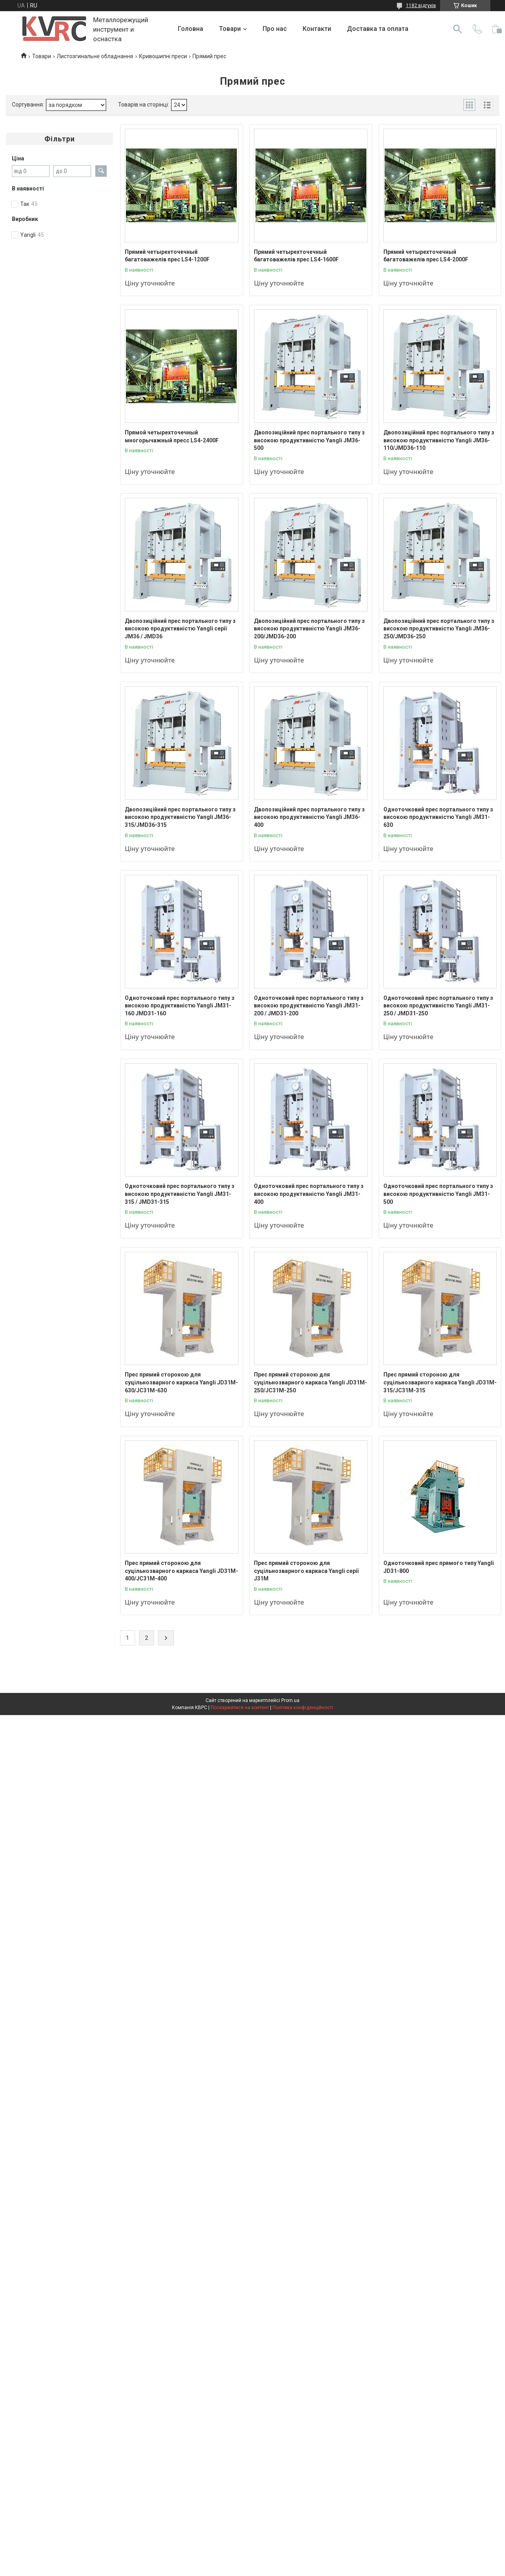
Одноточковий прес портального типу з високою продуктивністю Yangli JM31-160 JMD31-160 (179, 1006)
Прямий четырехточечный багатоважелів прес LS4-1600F (296, 256)
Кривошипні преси (163, 56)
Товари (230, 28)
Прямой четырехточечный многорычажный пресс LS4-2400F (172, 436)
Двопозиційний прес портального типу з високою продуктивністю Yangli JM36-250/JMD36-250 (438, 629)
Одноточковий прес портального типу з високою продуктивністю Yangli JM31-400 (309, 1194)
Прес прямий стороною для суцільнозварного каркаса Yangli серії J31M (306, 1571)
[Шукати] (457, 29)
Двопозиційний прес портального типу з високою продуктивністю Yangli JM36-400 (309, 817)
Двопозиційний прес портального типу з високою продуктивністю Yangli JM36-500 (309, 440)
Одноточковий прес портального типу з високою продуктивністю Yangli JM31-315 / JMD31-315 (179, 1194)
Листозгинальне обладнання (95, 56)
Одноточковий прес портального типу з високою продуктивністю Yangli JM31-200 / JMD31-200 (309, 1006)
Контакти (317, 28)
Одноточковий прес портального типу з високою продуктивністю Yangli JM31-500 (438, 1194)
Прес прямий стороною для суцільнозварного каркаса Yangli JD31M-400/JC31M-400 (181, 1571)
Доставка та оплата (377, 28)
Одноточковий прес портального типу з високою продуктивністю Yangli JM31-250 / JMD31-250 (438, 1006)
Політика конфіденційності (303, 1707)
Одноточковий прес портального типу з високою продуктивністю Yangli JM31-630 (438, 817)
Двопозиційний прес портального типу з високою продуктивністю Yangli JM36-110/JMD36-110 (438, 440)
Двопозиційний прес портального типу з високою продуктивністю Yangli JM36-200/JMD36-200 (309, 629)
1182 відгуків (421, 5)
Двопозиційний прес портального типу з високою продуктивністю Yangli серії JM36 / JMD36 (180, 629)
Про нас (275, 28)
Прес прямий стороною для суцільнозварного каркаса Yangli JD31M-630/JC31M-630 (181, 1382)
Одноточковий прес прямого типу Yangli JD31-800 (438, 1567)
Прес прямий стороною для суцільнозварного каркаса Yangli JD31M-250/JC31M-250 (310, 1382)
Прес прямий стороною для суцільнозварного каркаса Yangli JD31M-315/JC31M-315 (440, 1382)
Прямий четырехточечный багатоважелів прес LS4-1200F (167, 256)
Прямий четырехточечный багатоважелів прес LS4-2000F (425, 256)
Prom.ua (290, 1700)
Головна (190, 28)
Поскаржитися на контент (240, 1707)
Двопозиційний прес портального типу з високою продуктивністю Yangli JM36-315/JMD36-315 (180, 817)
